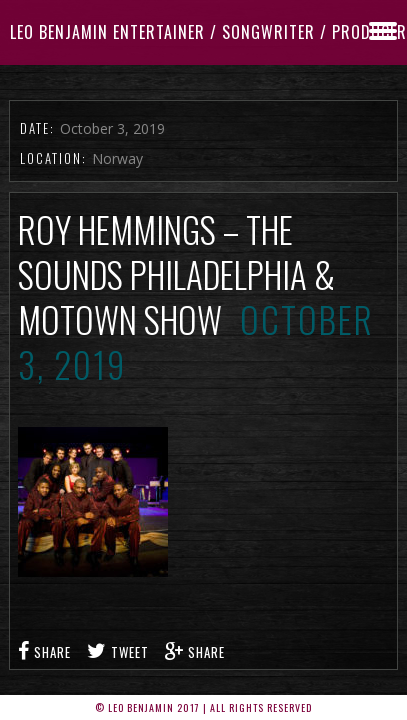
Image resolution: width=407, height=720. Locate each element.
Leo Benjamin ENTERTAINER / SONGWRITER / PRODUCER (208, 32)
